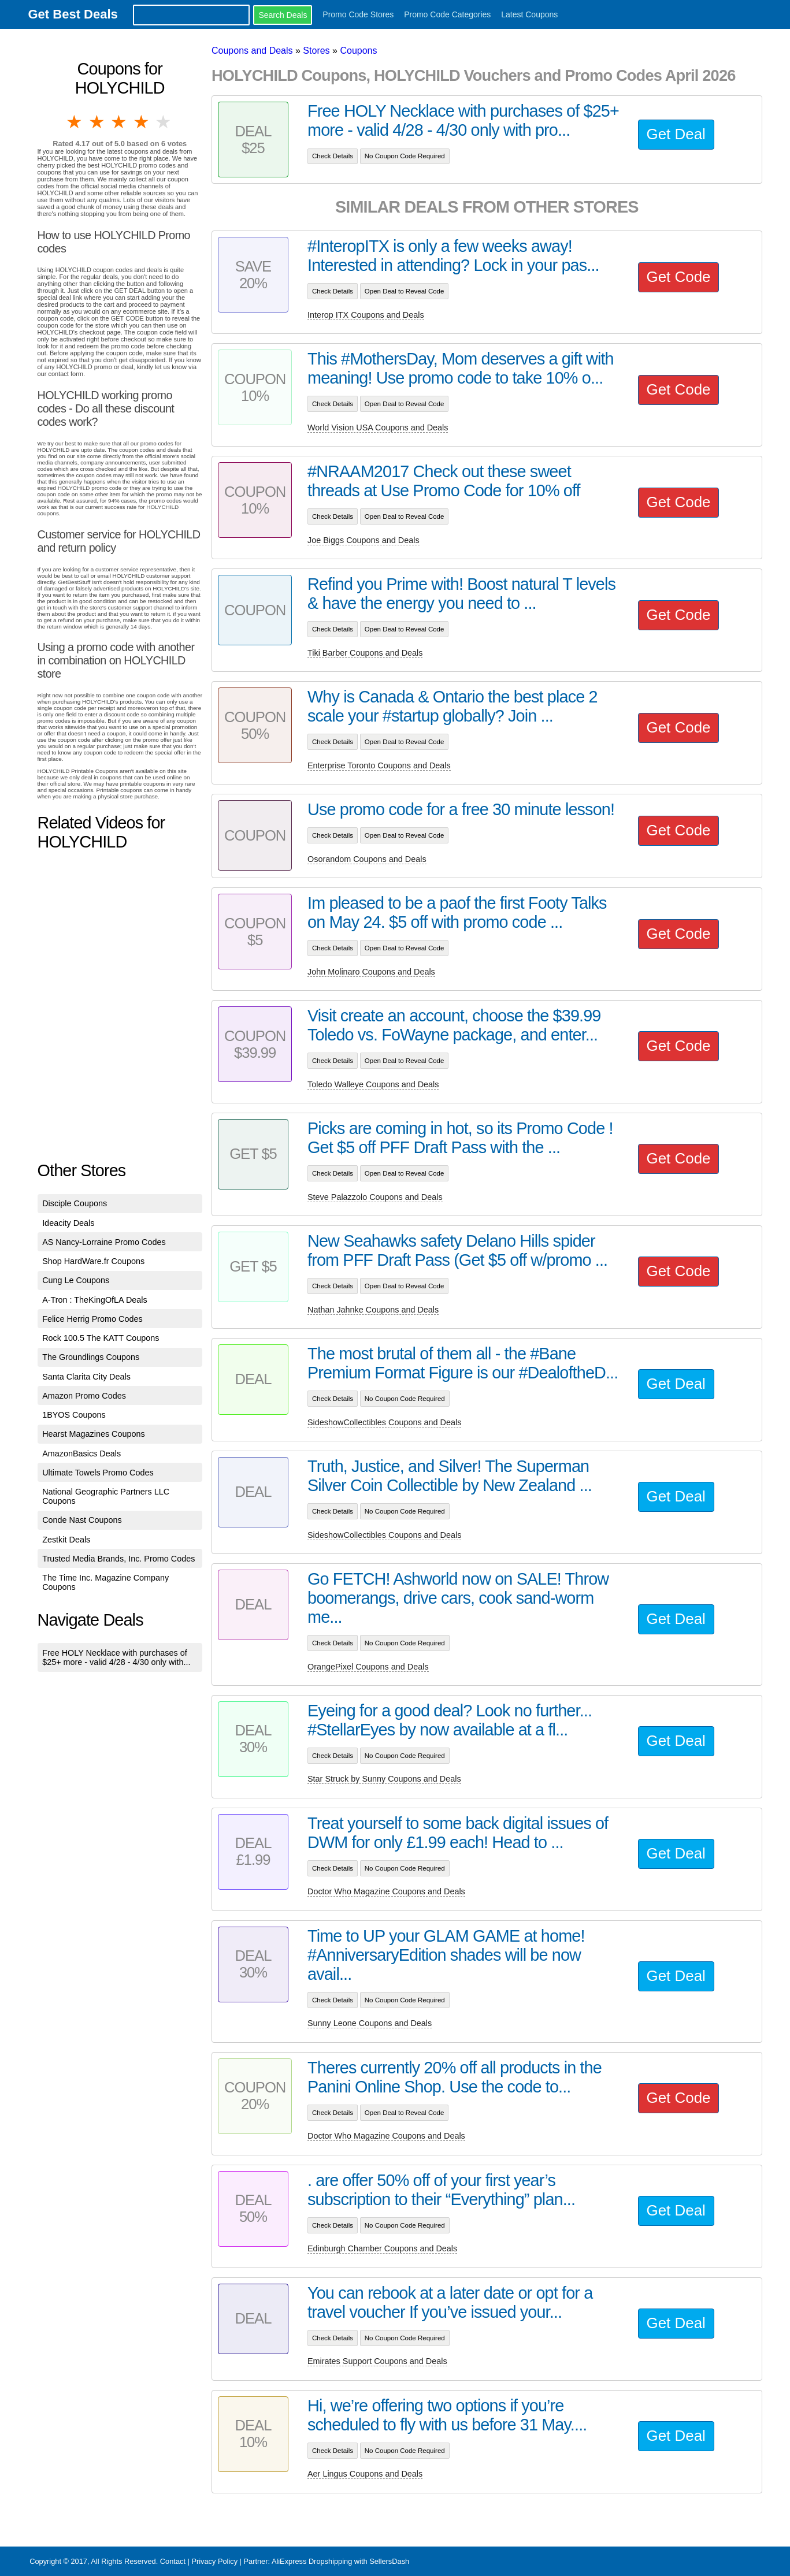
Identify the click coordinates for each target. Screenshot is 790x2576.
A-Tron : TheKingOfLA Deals (94, 1299)
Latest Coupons (529, 14)
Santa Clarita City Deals (86, 1376)
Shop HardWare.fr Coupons (93, 1261)
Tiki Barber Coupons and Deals (364, 652)
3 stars (120, 122)
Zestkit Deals (66, 1539)
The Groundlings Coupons (90, 1357)
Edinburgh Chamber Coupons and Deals (382, 2248)
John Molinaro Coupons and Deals (371, 971)
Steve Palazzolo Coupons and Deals (375, 1197)
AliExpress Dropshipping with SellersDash (340, 2561)
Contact (173, 2561)
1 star (75, 122)
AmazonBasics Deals (81, 1453)
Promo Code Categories (447, 14)
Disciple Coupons (74, 1203)
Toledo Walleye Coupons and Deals (373, 1084)
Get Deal (676, 134)
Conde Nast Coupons (82, 1520)
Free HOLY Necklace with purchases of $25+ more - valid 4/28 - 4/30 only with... (116, 1657)
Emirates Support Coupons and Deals (377, 2361)
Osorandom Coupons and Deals (366, 859)
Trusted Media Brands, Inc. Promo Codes (118, 1558)
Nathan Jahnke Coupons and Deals (373, 1309)
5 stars (164, 122)
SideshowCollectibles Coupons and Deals (384, 1422)
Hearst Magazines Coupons (93, 1433)
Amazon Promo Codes (84, 1395)
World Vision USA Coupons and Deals (377, 427)
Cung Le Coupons (75, 1280)
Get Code (679, 277)
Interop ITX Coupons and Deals (365, 314)
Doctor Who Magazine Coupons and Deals (386, 1891)
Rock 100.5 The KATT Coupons (100, 1338)
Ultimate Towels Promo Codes (97, 1472)
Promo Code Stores (358, 14)
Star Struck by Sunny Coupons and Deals (384, 1778)
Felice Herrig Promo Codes (92, 1319)
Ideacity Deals (68, 1223)
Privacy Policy (214, 2561)
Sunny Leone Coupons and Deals (369, 2023)
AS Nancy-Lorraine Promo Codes (104, 1242)
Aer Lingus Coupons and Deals (364, 2473)
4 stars (142, 122)
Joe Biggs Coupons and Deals (363, 540)
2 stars (98, 122)
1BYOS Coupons (74, 1414)
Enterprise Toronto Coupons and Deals (379, 765)
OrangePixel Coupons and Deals (368, 1666)
